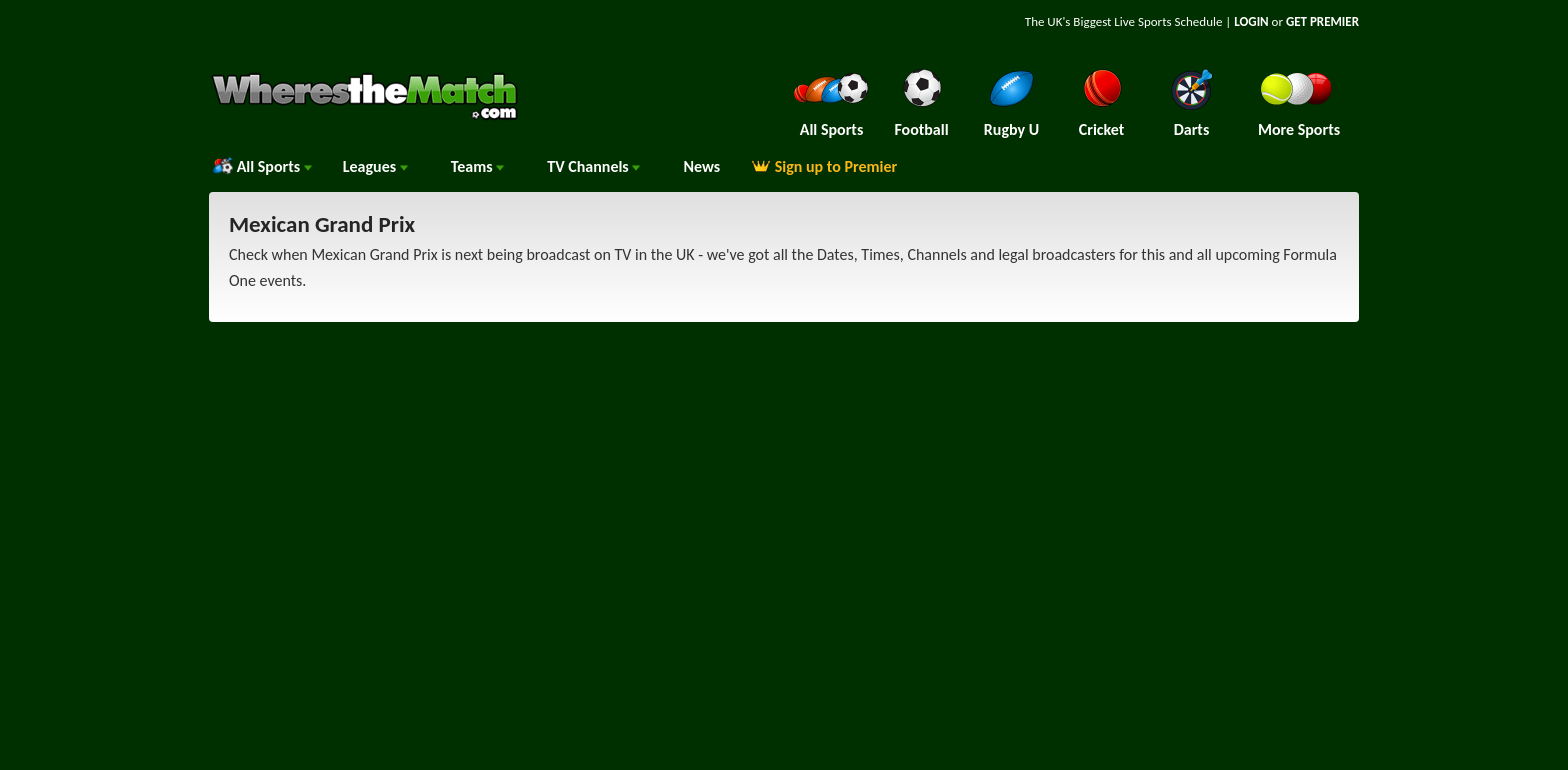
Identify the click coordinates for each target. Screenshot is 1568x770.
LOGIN (1251, 21)
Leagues (375, 166)
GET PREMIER (1322, 21)
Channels (593, 166)
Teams (478, 166)
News (701, 166)
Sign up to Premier (824, 166)
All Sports (262, 166)
